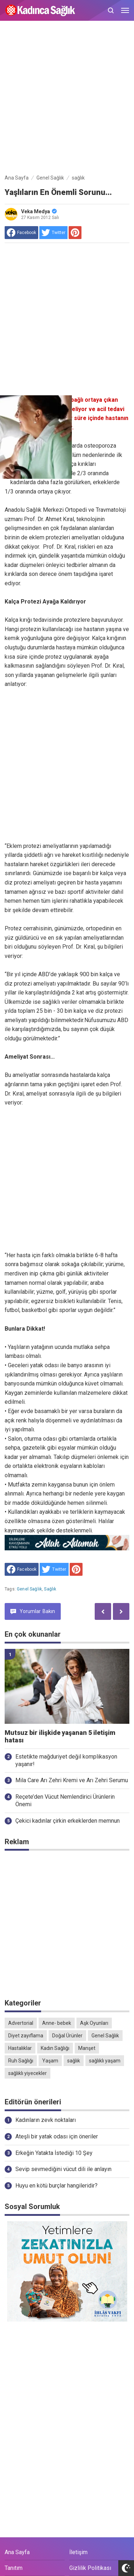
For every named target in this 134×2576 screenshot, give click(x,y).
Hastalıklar (20, 2048)
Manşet (86, 2048)
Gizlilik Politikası (90, 2568)
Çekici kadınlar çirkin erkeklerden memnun (67, 1820)
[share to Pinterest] (75, 232)
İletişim (78, 2552)
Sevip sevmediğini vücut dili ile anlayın (63, 2169)
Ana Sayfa (17, 2552)
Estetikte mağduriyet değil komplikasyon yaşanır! (66, 1760)
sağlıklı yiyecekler (27, 2073)
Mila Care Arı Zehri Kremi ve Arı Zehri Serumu (71, 1780)
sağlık (50, 1589)
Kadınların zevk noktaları (45, 2120)
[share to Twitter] (53, 232)
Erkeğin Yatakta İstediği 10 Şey (54, 2153)
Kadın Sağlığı (55, 2048)
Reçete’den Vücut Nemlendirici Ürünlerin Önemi (65, 1800)
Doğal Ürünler (67, 2035)
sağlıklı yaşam (104, 2061)
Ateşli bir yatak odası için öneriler (56, 2136)
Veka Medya (39, 211)
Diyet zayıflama (25, 2035)
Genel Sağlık (29, 1589)
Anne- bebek (56, 2023)
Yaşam (50, 2061)
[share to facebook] (21, 232)
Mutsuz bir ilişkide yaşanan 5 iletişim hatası (60, 1736)
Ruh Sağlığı (20, 2061)
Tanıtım (14, 2568)
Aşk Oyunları (94, 2023)
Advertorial (20, 2023)
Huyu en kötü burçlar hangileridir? (56, 2185)
